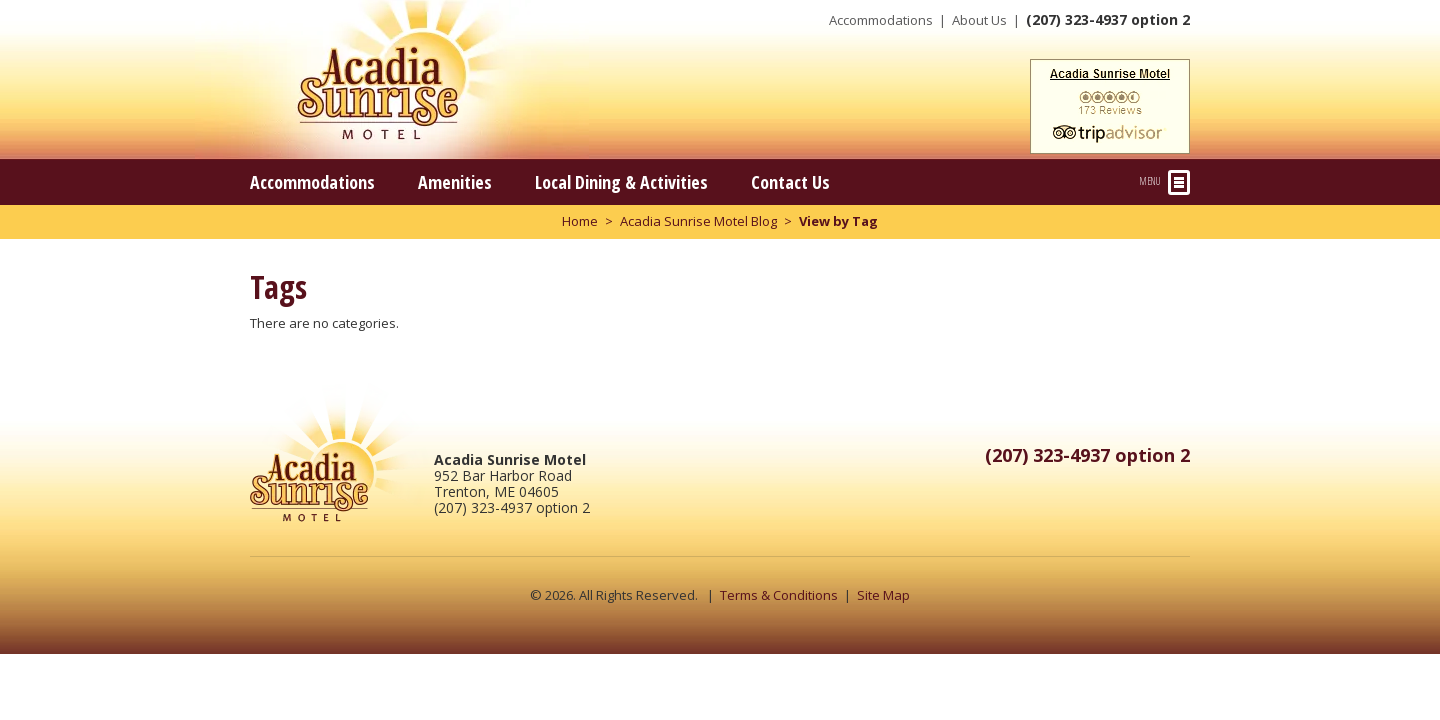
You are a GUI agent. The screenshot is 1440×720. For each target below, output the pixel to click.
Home (580, 221)
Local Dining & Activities (621, 182)
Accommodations (881, 20)
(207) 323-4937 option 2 (1108, 19)
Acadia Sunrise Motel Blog (698, 221)
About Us (979, 20)
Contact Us (790, 182)
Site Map (883, 595)
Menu (1165, 182)
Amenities (455, 182)
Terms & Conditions (779, 595)
